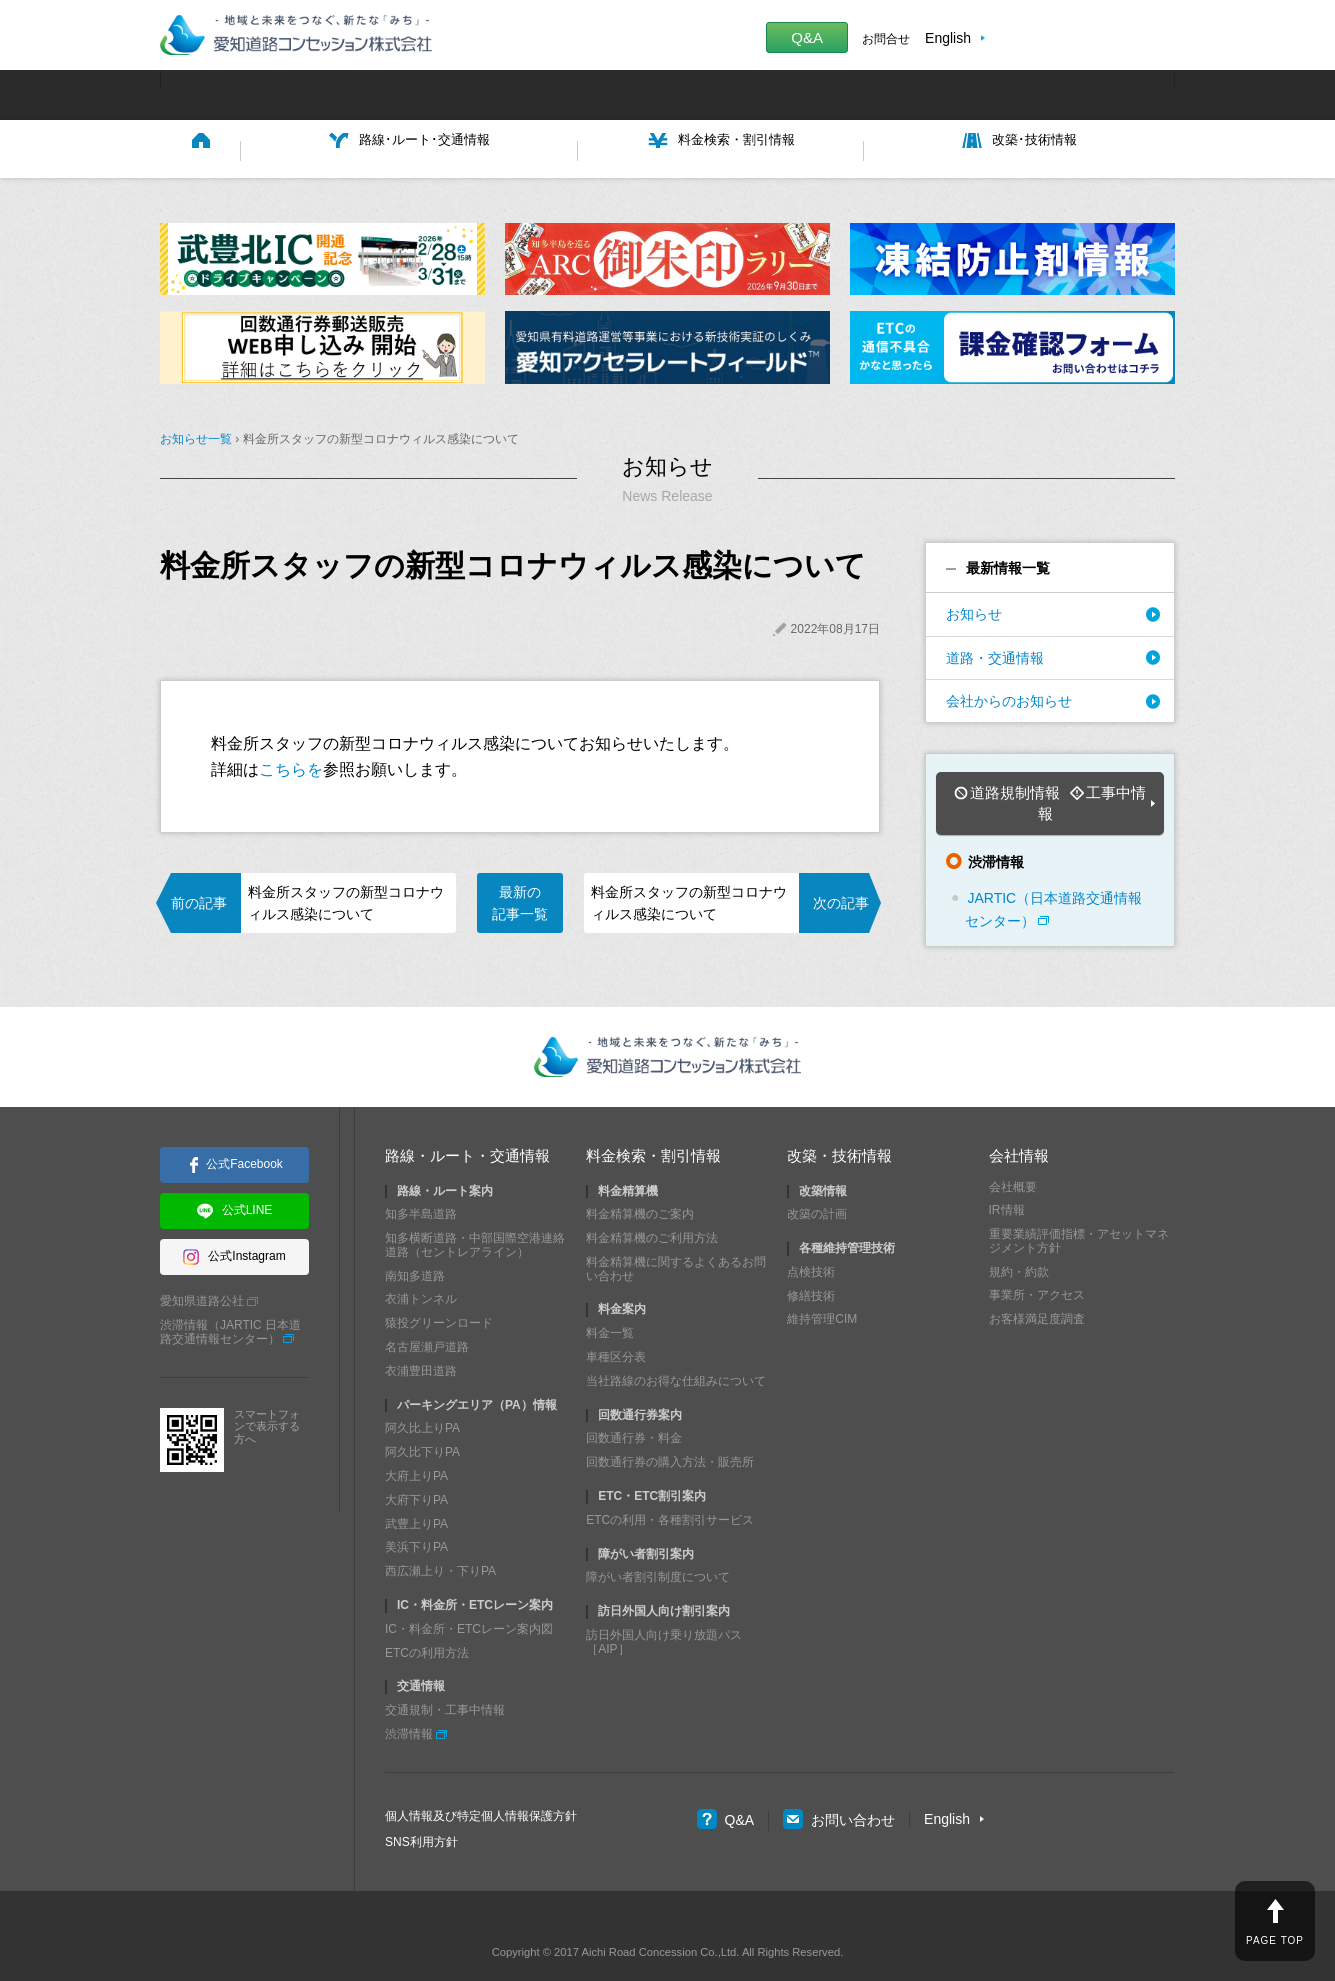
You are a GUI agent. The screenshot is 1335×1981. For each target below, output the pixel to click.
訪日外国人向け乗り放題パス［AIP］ (664, 1609)
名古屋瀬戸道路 (427, 1314)
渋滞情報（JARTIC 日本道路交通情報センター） (230, 1299)
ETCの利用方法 (427, 1619)
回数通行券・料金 (634, 1405)
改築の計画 (817, 1181)
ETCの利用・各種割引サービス (670, 1487)
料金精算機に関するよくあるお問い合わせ (676, 1236)
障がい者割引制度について (658, 1544)
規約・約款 (1019, 1239)
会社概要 (1013, 1153)
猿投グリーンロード (439, 1290)
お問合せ (886, 39)
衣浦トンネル (421, 1266)
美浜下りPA (416, 1514)
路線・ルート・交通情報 (467, 1122)
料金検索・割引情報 (653, 1122)
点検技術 (811, 1239)
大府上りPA (416, 1443)
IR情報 (1007, 1177)
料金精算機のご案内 (640, 1181)
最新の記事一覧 (520, 898)
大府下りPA (416, 1467)
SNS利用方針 (421, 1808)
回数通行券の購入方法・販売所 (670, 1429)
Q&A (807, 37)
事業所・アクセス (1037, 1262)
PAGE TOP (1275, 1940)
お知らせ (974, 610)
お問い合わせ (839, 1786)
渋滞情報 (409, 1701)
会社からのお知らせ (1009, 696)
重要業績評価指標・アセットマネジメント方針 (1079, 1208)
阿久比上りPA (422, 1395)
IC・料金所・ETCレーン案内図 (469, 1596)
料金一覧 (610, 1300)
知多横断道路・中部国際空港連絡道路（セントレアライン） (475, 1212)
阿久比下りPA (422, 1419)
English (948, 38)
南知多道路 (415, 1243)
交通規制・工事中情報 (445, 1677)
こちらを (291, 764)
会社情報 (1019, 1122)
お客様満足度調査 (1037, 1286)
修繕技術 (811, 1263)
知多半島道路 (421, 1181)
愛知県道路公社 (202, 1268)
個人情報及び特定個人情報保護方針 (481, 1783)
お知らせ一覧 (196, 435)
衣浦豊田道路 (421, 1338)
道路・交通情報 (995, 653)
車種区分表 (616, 1324)
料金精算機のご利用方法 (652, 1205)
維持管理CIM (822, 1286)
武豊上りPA (416, 1490)
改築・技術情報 (839, 1122)
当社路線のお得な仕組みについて (676, 1348)
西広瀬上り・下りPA (440, 1538)
